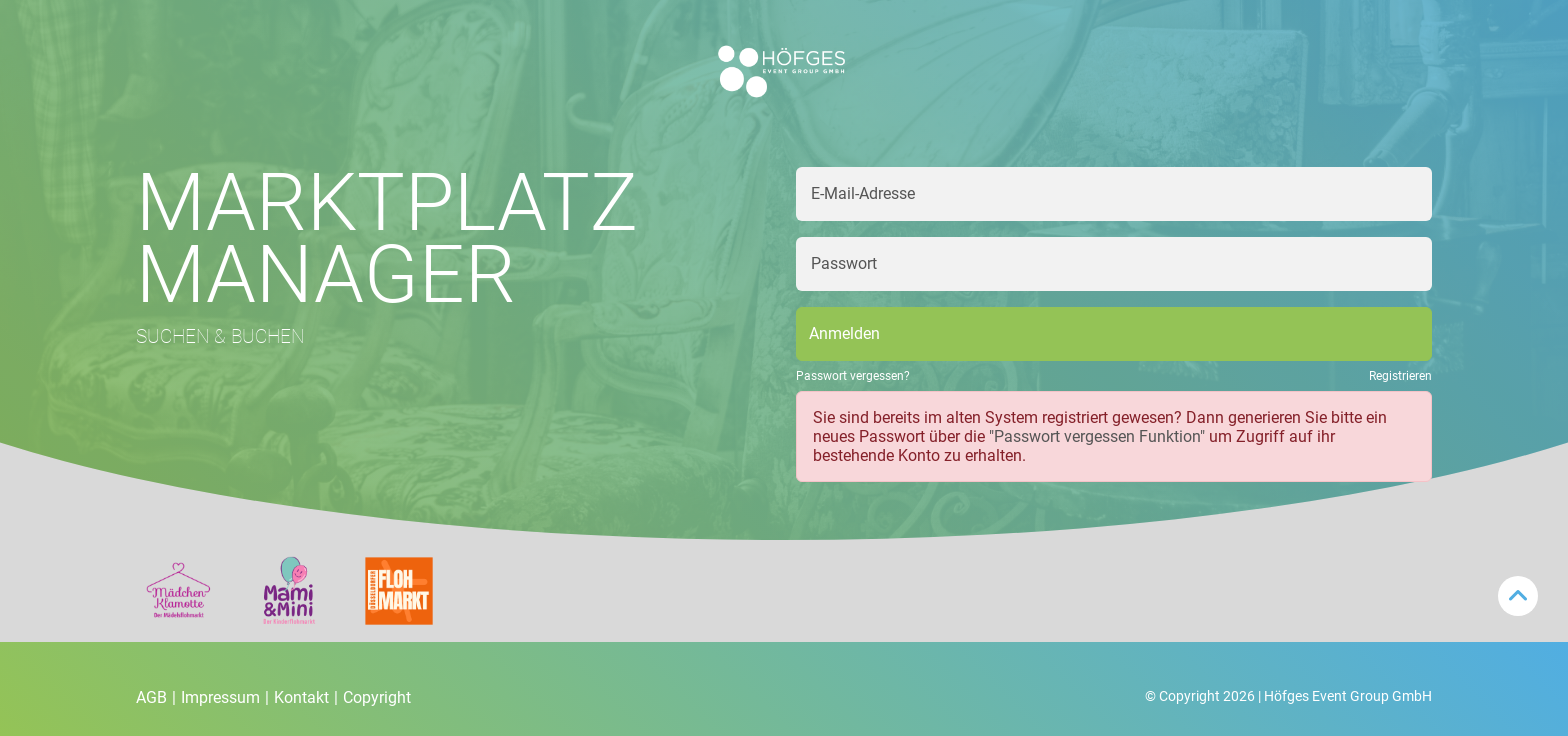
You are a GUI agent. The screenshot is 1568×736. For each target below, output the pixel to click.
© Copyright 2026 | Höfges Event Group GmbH (1288, 696)
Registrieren (1400, 376)
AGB (156, 697)
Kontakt (306, 697)
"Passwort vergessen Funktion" (1097, 436)
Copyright (377, 697)
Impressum (225, 697)
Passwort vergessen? (853, 376)
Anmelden (844, 333)
